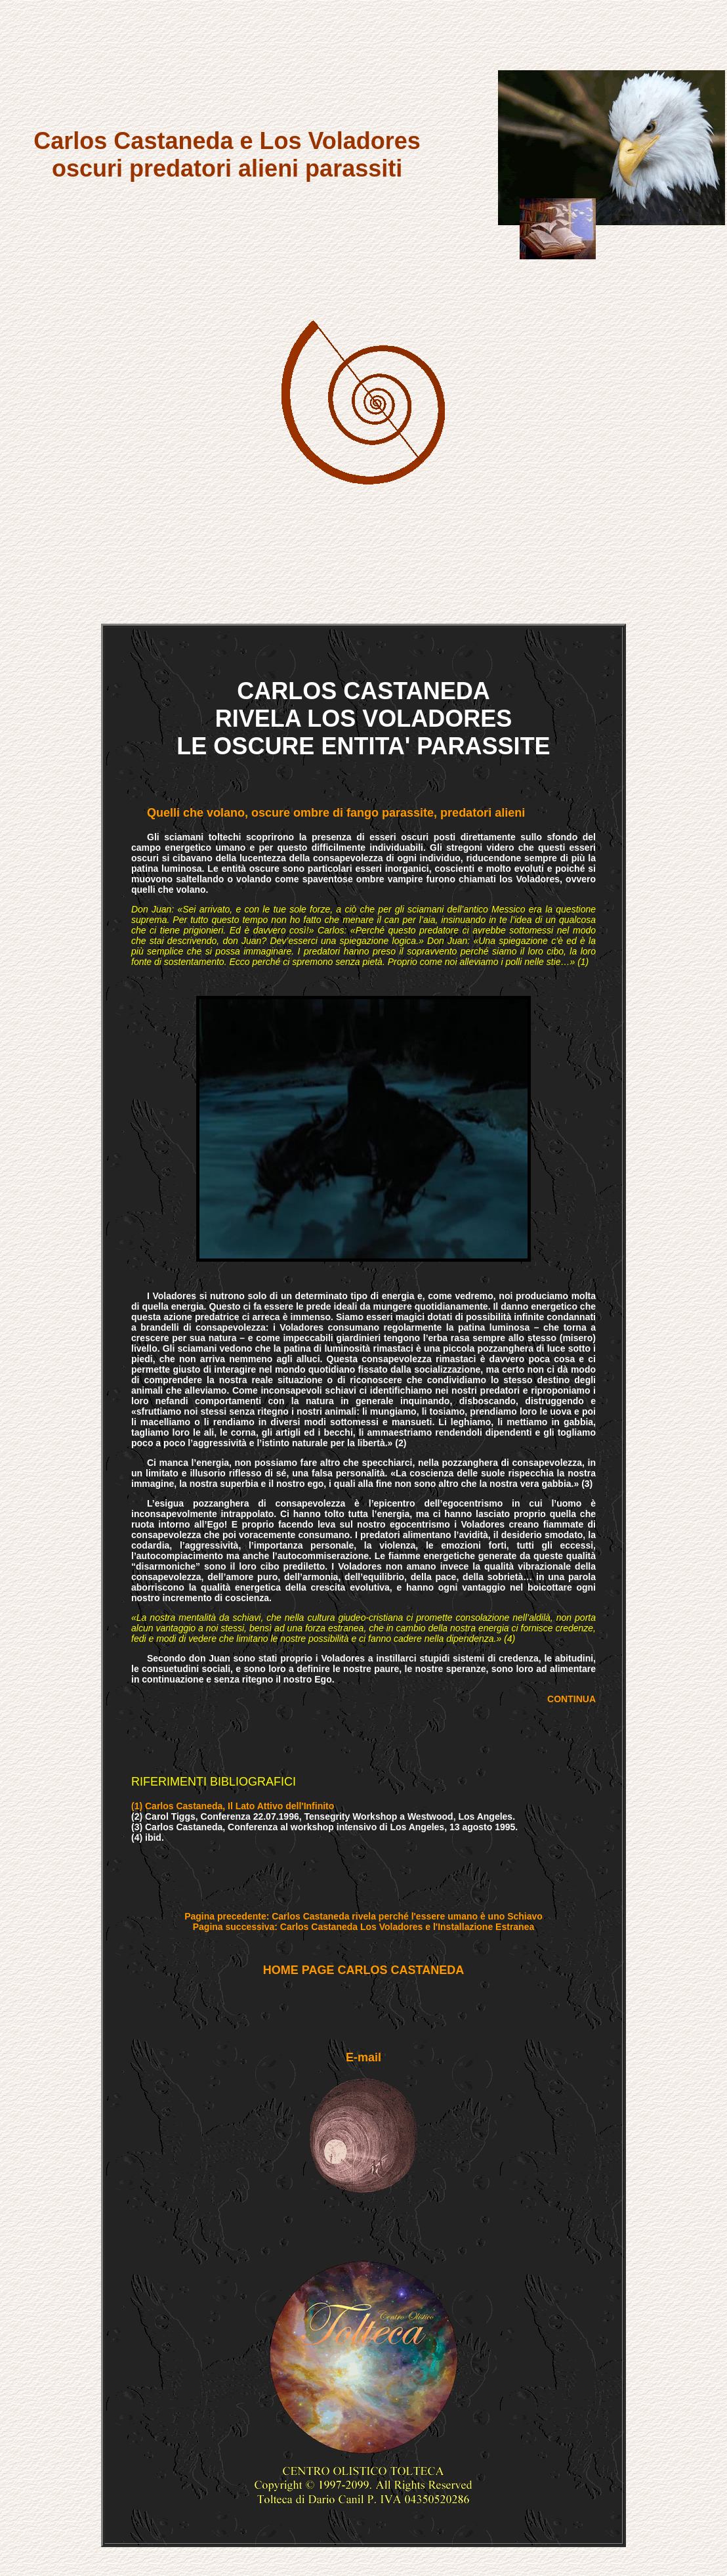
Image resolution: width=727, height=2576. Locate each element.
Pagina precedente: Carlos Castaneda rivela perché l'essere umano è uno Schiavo (363, 1916)
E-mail (363, 2057)
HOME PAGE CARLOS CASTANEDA (363, 1970)
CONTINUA (571, 1699)
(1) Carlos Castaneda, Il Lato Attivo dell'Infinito (232, 1806)
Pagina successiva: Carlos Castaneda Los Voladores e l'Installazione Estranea (364, 1926)
